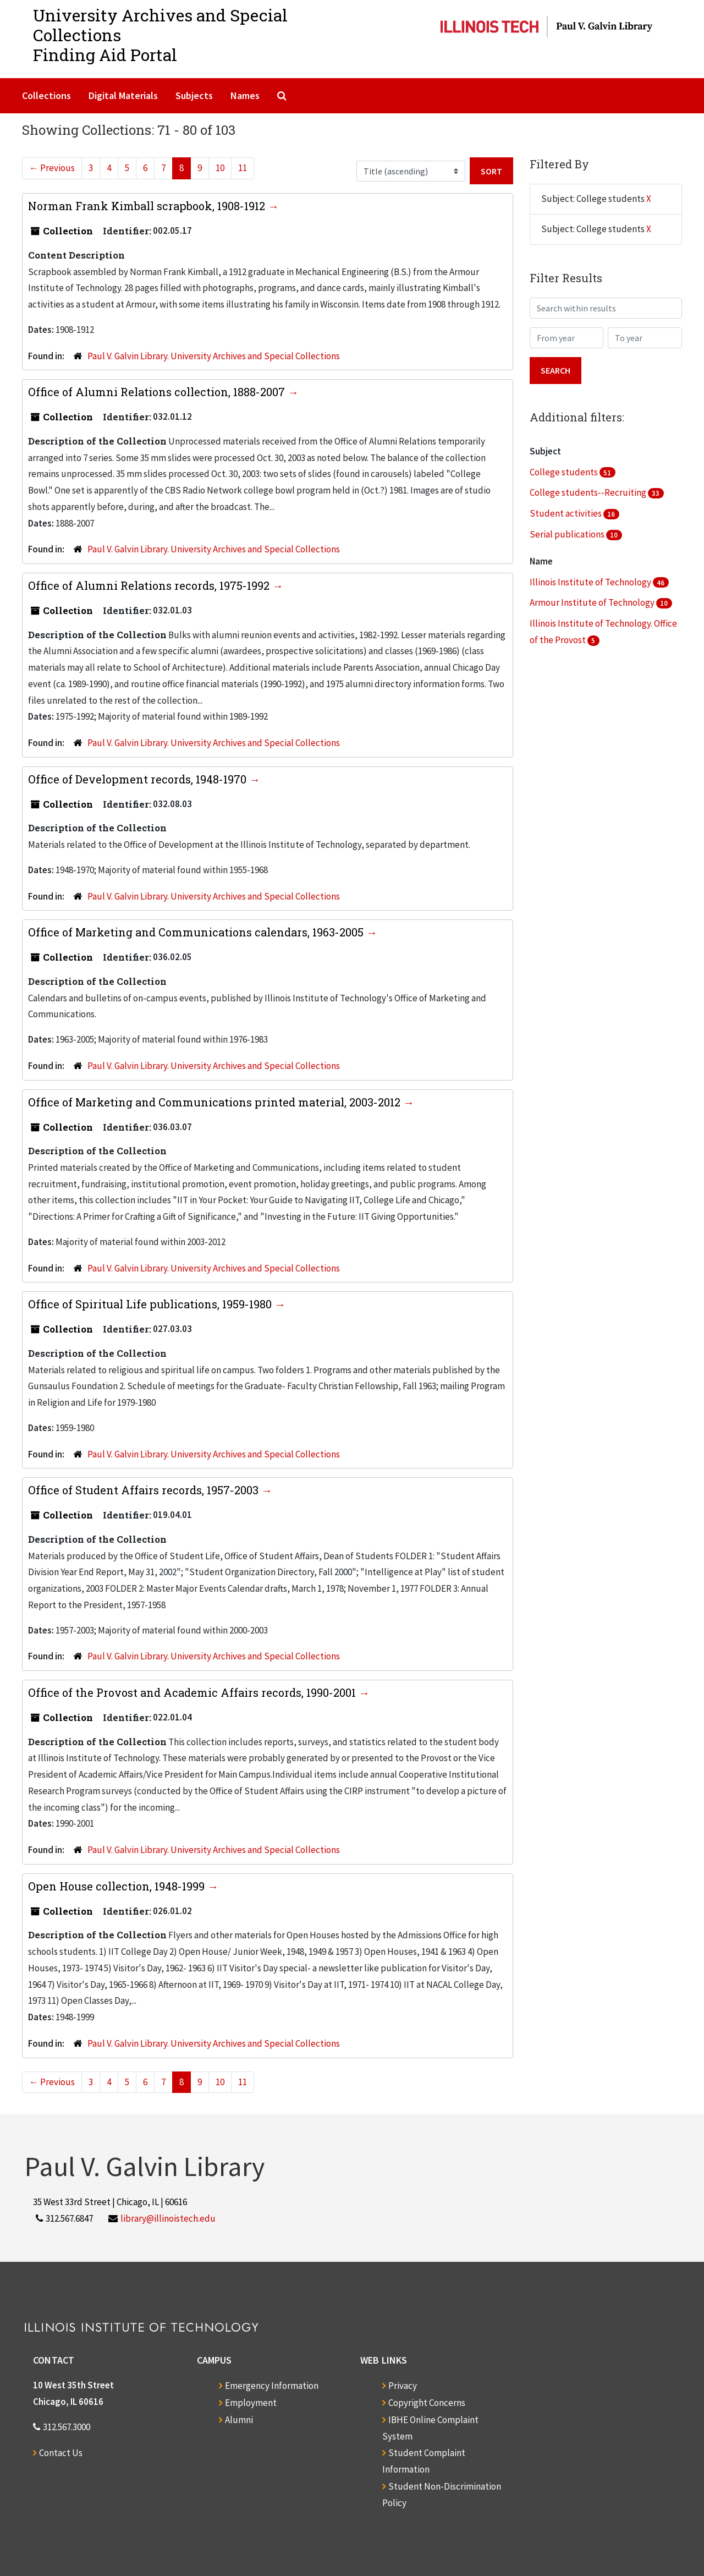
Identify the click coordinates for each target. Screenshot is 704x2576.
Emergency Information (271, 2386)
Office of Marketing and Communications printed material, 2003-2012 (215, 1102)
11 (242, 168)
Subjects (194, 95)
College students (565, 472)
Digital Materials (123, 95)
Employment (251, 2403)
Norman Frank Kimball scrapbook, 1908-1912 (148, 206)
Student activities (566, 513)
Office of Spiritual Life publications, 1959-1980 (151, 1304)
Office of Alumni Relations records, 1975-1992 (150, 585)
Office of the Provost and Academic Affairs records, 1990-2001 (193, 1692)
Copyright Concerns (426, 2403)
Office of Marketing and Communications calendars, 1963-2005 (197, 932)
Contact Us (60, 2453)
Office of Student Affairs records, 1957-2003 (144, 1490)
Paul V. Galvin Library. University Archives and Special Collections (213, 356)
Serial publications (568, 534)
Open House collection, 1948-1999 (117, 1886)
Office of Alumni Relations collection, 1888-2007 (158, 392)
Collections (46, 95)
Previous (52, 168)
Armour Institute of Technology (593, 602)
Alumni (239, 2420)
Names (245, 95)
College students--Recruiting (589, 492)
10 (220, 168)
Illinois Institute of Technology (591, 582)
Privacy (402, 2386)
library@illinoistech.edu (168, 2218)
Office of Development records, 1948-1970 (138, 779)
